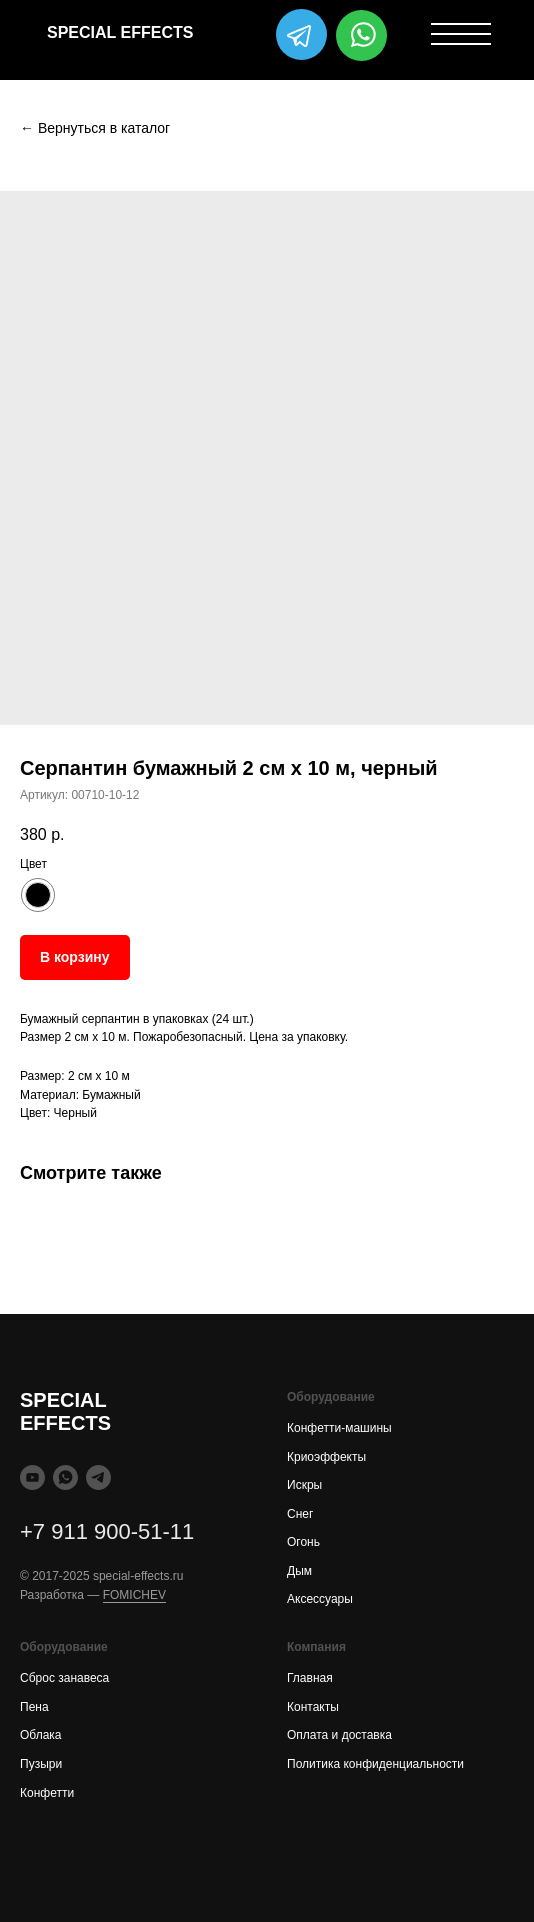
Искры (304, 1485)
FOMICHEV (134, 1595)
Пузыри (41, 1764)
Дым (299, 1571)
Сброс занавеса (64, 1678)
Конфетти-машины (339, 1428)
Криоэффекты (326, 1457)
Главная (310, 1678)
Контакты (313, 1707)
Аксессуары (320, 1599)
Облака (41, 1735)
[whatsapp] (65, 1477)
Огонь (303, 1542)
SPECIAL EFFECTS (120, 32)
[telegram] (98, 1477)
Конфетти (47, 1793)
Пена (34, 1707)
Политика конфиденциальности (375, 1764)
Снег (300, 1514)
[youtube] (32, 1477)
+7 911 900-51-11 (107, 1531)
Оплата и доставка (339, 1735)
